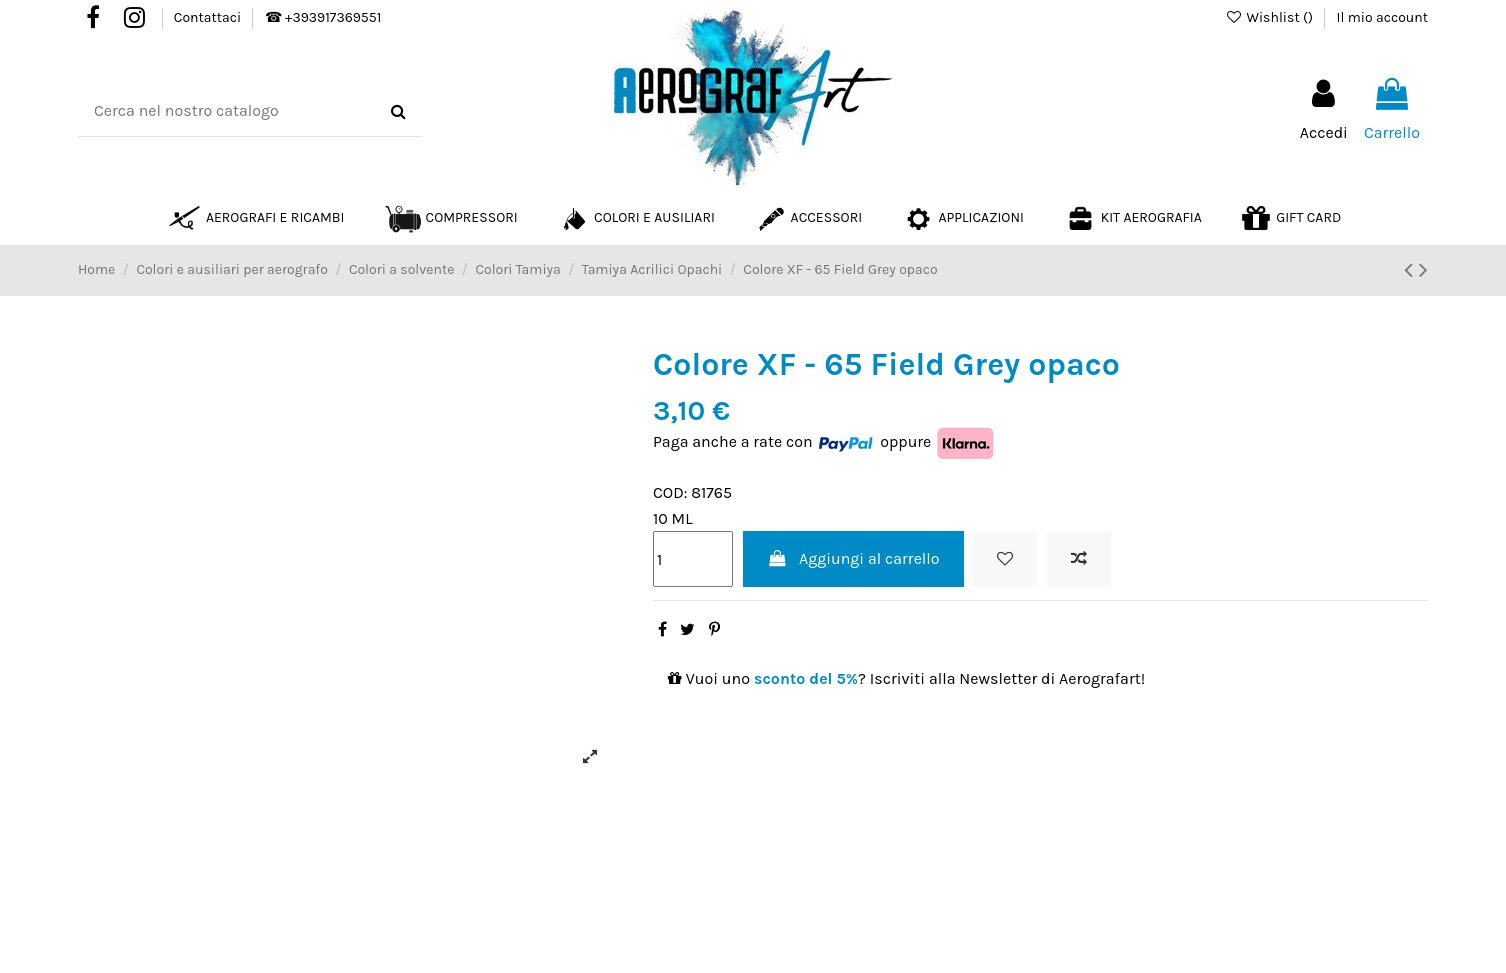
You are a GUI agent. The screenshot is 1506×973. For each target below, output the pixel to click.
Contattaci (209, 17)
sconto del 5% (806, 678)
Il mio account (1382, 17)
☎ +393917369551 (323, 17)
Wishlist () (1270, 17)
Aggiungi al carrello (853, 558)
